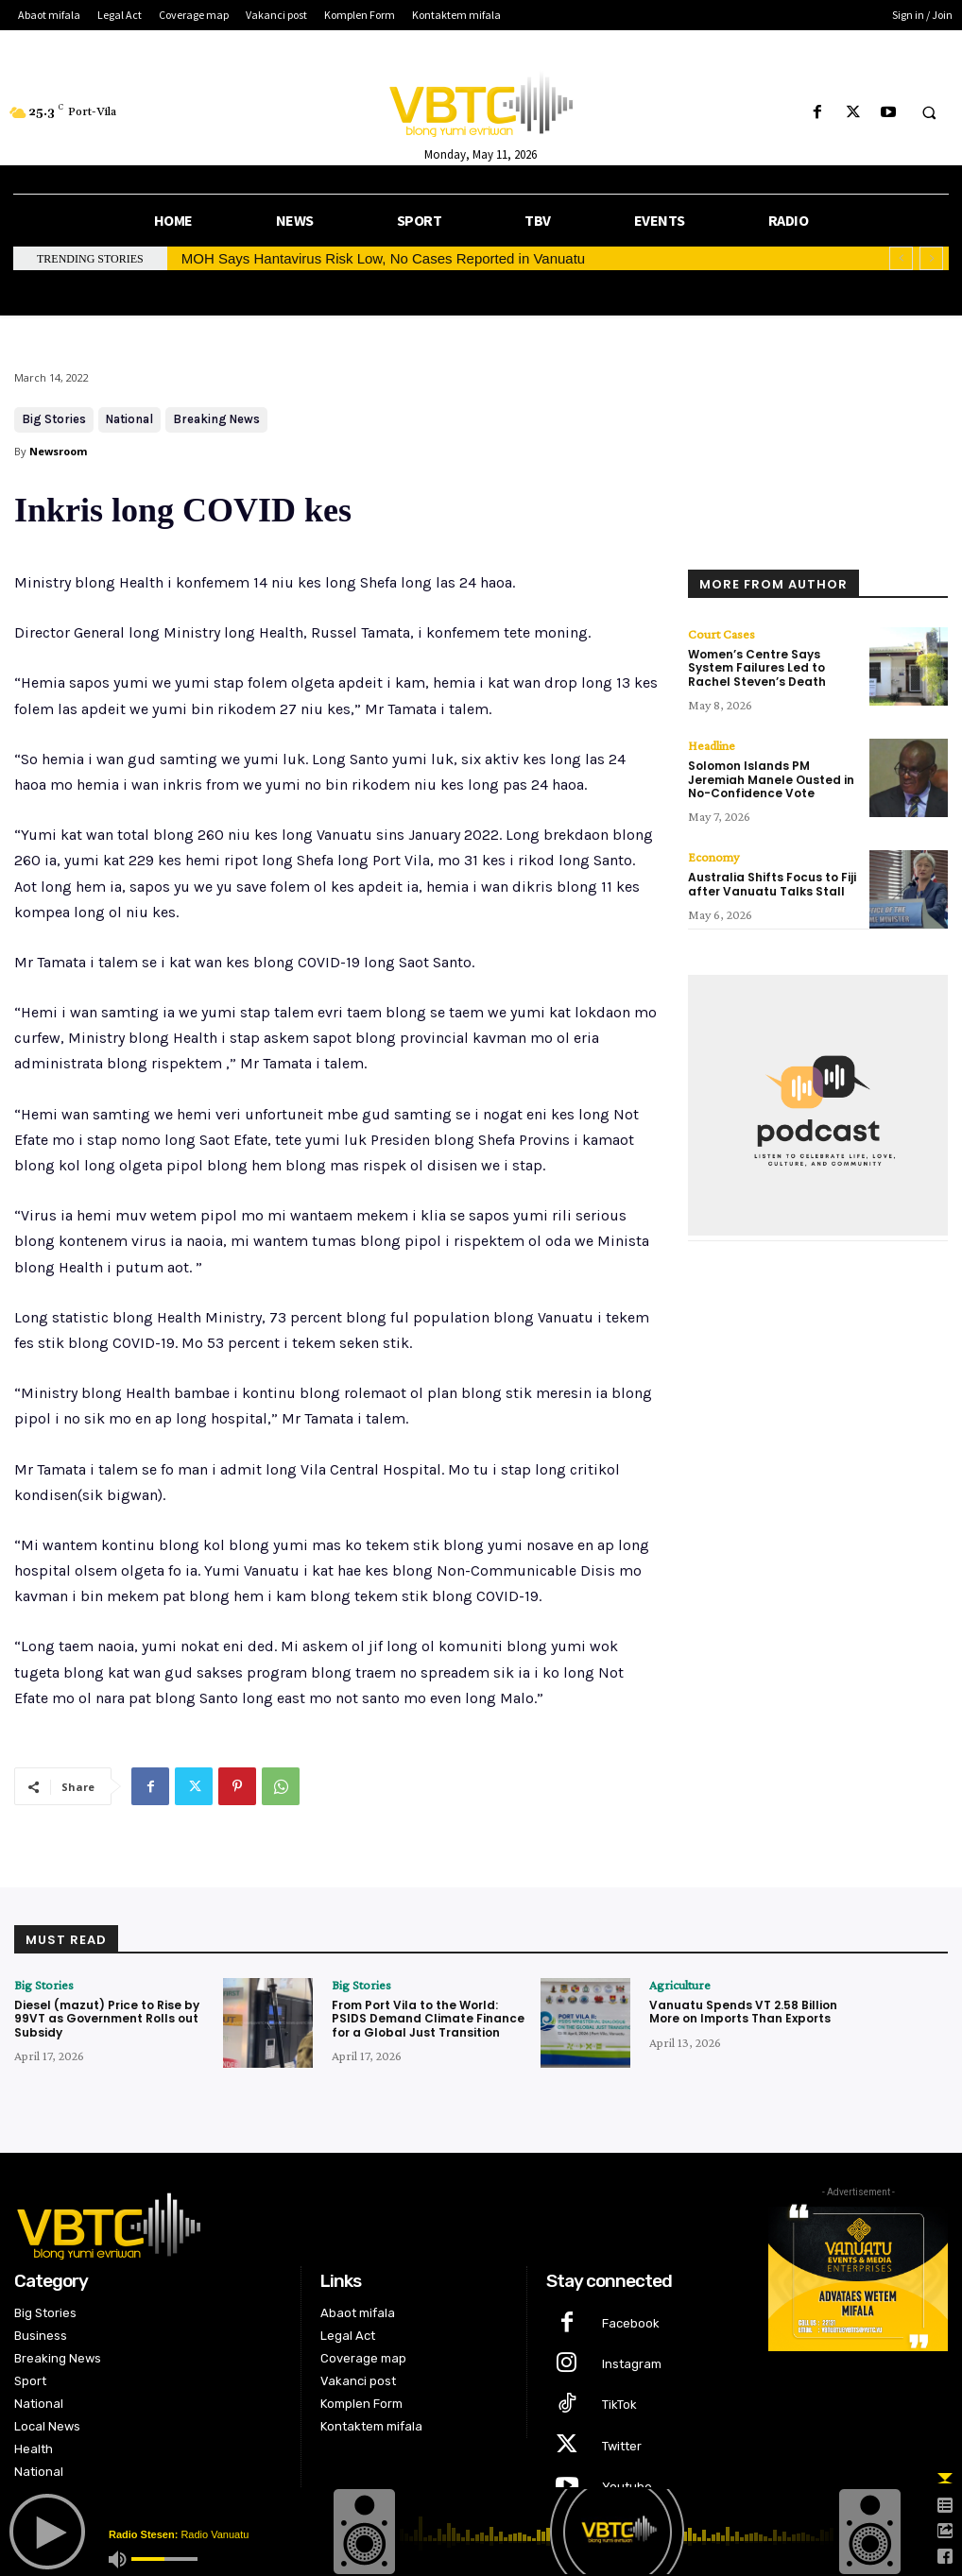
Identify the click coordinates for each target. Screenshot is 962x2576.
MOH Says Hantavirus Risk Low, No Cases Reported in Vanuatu (383, 258)
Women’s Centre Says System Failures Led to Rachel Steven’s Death (757, 668)
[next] (931, 258)
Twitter (622, 2446)
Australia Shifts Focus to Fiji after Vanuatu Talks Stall (772, 883)
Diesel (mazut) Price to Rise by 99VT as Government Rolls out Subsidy (106, 2018)
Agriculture (680, 1984)
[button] (929, 113)
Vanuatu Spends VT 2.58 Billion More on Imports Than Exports (743, 2011)
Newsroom (58, 451)
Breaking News (216, 420)
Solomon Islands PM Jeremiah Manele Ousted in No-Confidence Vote (771, 779)
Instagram (631, 2364)
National (129, 420)
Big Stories (54, 420)
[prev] (901, 258)
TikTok (619, 2404)
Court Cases (721, 633)
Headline (711, 745)
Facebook (631, 2323)
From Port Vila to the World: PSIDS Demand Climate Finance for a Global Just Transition (428, 2018)
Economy (713, 856)
